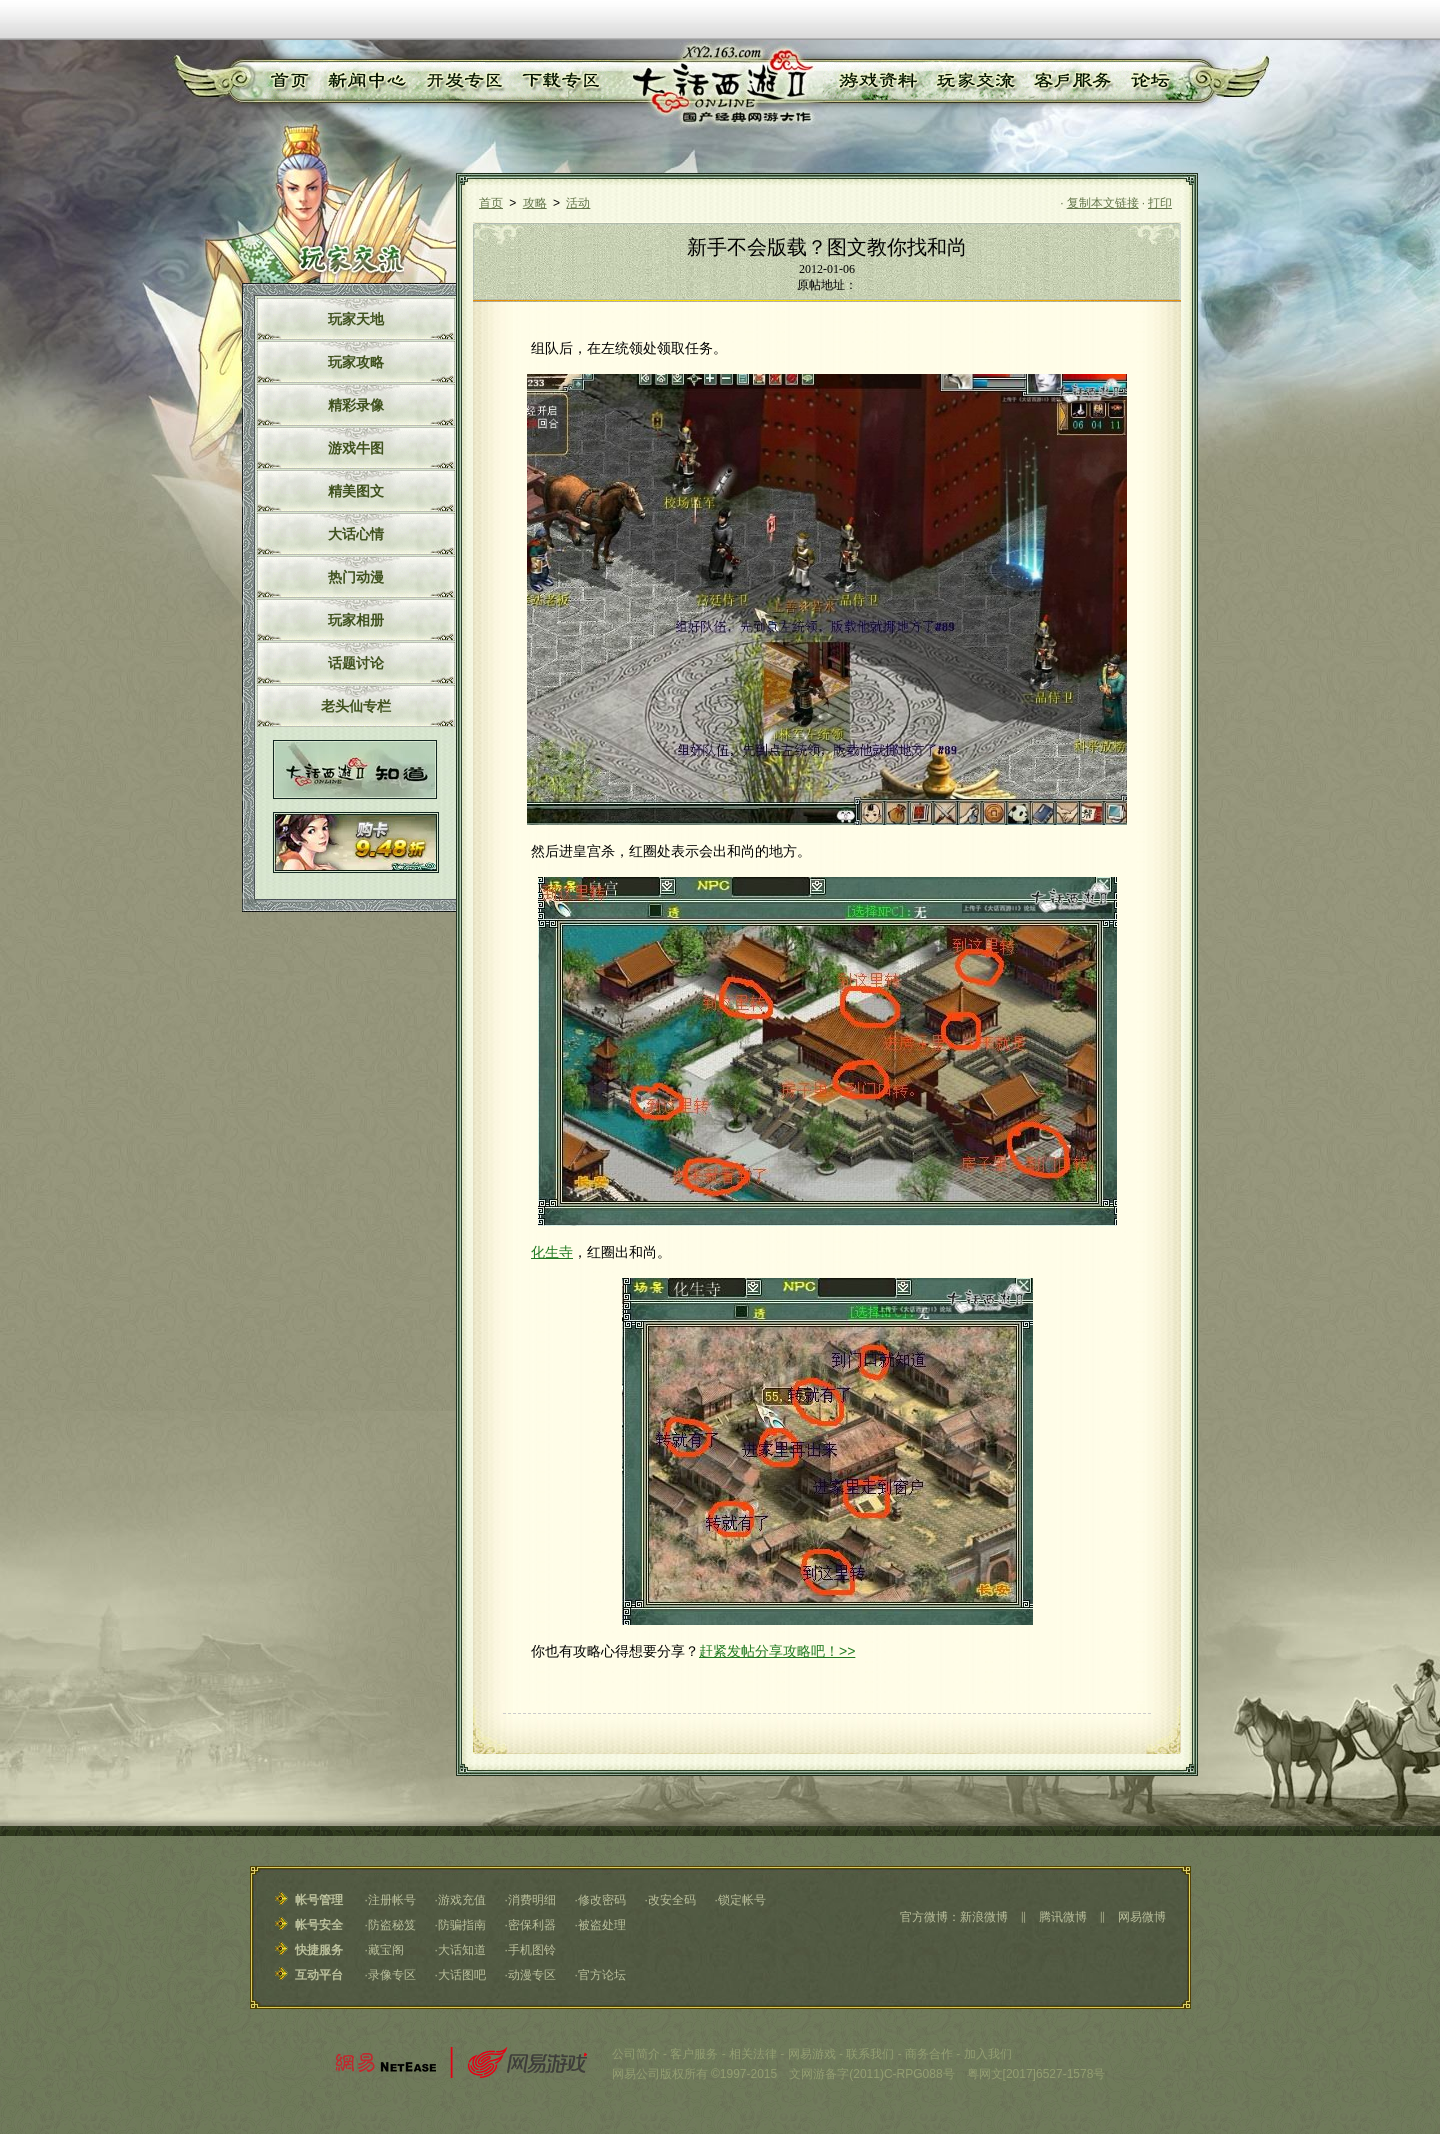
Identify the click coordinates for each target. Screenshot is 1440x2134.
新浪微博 (984, 1917)
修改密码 (602, 1900)
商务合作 (929, 2054)
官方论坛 (602, 1975)
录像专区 (392, 1975)
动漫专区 (532, 1975)
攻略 (535, 203)
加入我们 (988, 2054)
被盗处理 (602, 1925)
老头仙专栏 (356, 706)
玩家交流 (976, 81)
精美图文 (356, 491)
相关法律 (753, 2054)
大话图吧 (462, 1975)
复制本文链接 (1103, 203)
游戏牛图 (356, 448)
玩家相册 (356, 620)
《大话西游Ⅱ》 (720, 85)
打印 (1160, 203)
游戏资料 (877, 81)
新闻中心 (363, 81)
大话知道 (462, 1950)
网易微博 (1142, 1917)
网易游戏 (812, 2054)
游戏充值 (462, 1900)
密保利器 (532, 1925)
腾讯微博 (1063, 1917)
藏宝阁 (386, 1950)
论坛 (1149, 81)
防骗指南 (462, 1925)
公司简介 (636, 2054)
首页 (287, 81)
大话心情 (356, 534)
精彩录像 (356, 405)
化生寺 (552, 1252)
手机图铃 (532, 1950)
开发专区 (461, 81)
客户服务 (1073, 81)
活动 (578, 203)
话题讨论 (356, 663)
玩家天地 (356, 319)
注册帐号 (392, 1900)
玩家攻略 (356, 362)
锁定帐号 (742, 1900)
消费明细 (532, 1900)
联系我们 (870, 2054)
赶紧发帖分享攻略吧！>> (777, 1651)
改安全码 (672, 1900)
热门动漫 (356, 577)
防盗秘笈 (392, 1925)
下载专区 (558, 81)
